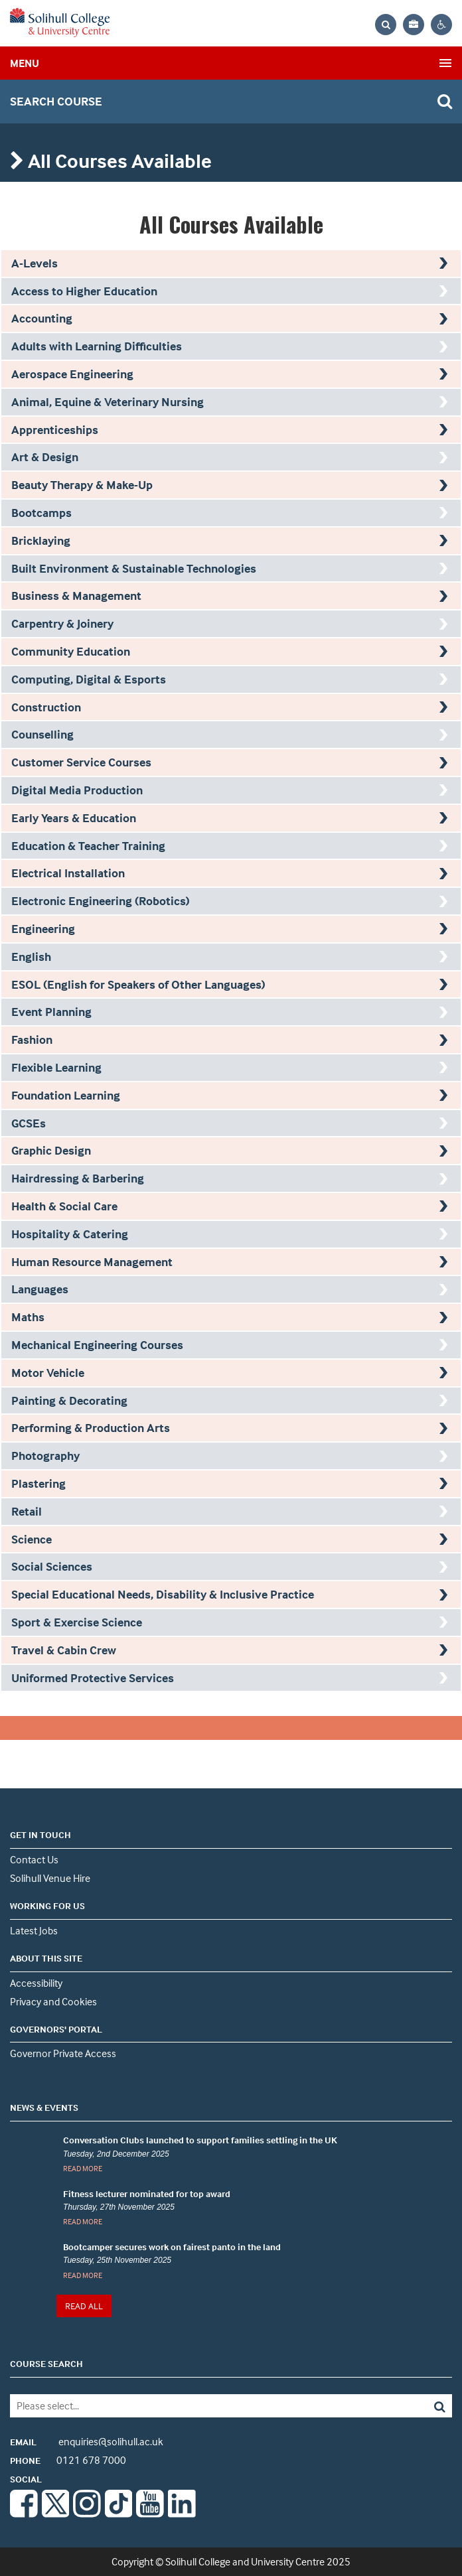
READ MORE (82, 2168)
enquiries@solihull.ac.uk (86, 2441)
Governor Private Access (63, 2053)
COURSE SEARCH (46, 2363)
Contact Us (34, 1859)
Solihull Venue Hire (50, 1878)
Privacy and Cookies (53, 2001)
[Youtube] (150, 2513)
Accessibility (36, 1982)
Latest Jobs (34, 1930)
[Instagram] (87, 2513)
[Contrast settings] (441, 25)
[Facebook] (24, 2513)
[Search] (408, 2405)
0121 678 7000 (68, 2460)
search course (56, 101)
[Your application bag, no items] (413, 25)
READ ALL (84, 2305)
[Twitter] (56, 2513)
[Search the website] (385, 25)
